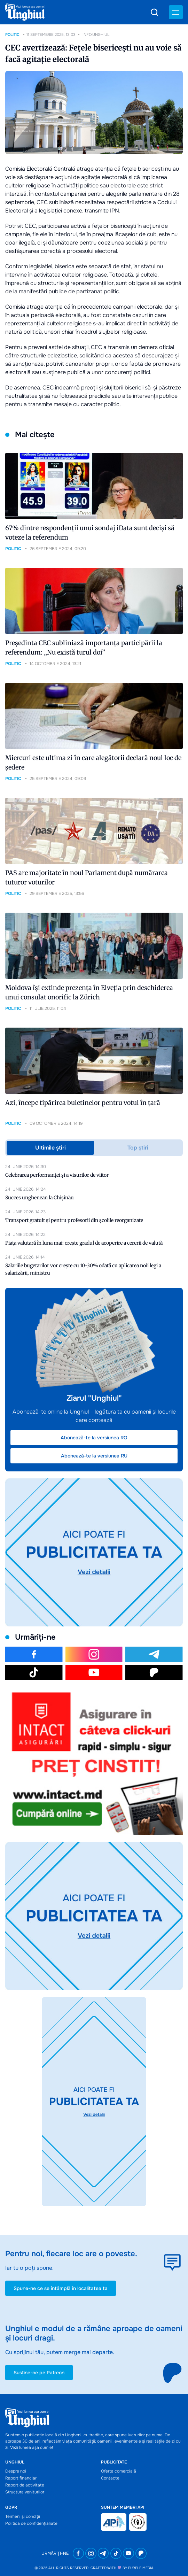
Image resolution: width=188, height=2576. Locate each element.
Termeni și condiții (22, 2516)
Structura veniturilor (24, 2492)
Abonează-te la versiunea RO (94, 1437)
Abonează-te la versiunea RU (94, 1456)
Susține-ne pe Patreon (39, 2372)
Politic (12, 34)
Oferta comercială (118, 2471)
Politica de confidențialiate (31, 2523)
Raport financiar (21, 2478)
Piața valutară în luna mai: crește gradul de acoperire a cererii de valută (84, 1243)
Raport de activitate (24, 2485)
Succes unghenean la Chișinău (39, 1197)
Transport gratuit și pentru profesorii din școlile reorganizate (74, 1220)
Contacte (110, 2478)
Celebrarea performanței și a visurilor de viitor (57, 1175)
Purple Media (141, 2568)
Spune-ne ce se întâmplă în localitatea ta (61, 2288)
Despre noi (15, 2471)
